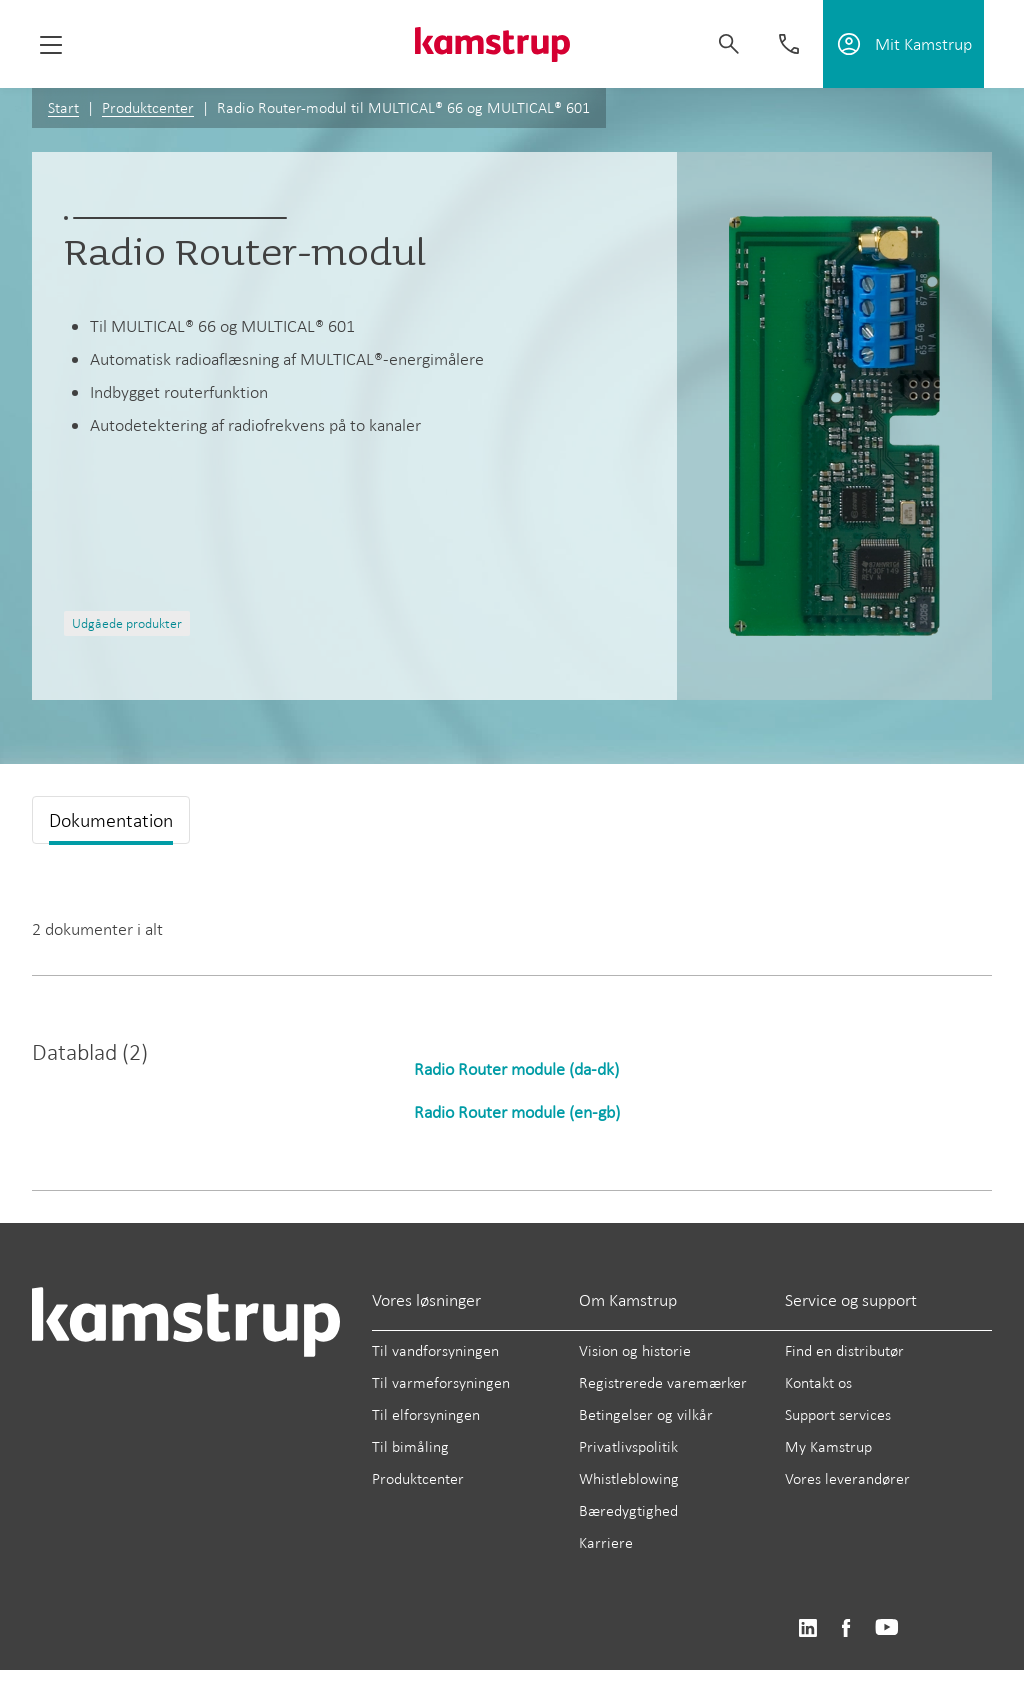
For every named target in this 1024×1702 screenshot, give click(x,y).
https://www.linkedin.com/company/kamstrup (807, 1628)
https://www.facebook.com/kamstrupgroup (846, 1628)
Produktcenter (148, 107)
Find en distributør (844, 1350)
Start (63, 107)
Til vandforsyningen (435, 1350)
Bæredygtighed (628, 1510)
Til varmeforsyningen (441, 1382)
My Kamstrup (828, 1446)
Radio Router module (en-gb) (517, 1112)
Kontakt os (818, 1382)
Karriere (606, 1542)
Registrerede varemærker (663, 1382)
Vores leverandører (847, 1478)
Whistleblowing (629, 1478)
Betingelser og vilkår (646, 1414)
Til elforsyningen (426, 1414)
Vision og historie (635, 1350)
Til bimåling (410, 1446)
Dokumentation (111, 820)
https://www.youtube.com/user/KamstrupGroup (887, 1628)
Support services (838, 1414)
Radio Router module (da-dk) (516, 1069)
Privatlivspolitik (628, 1446)
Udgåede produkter (127, 623)
